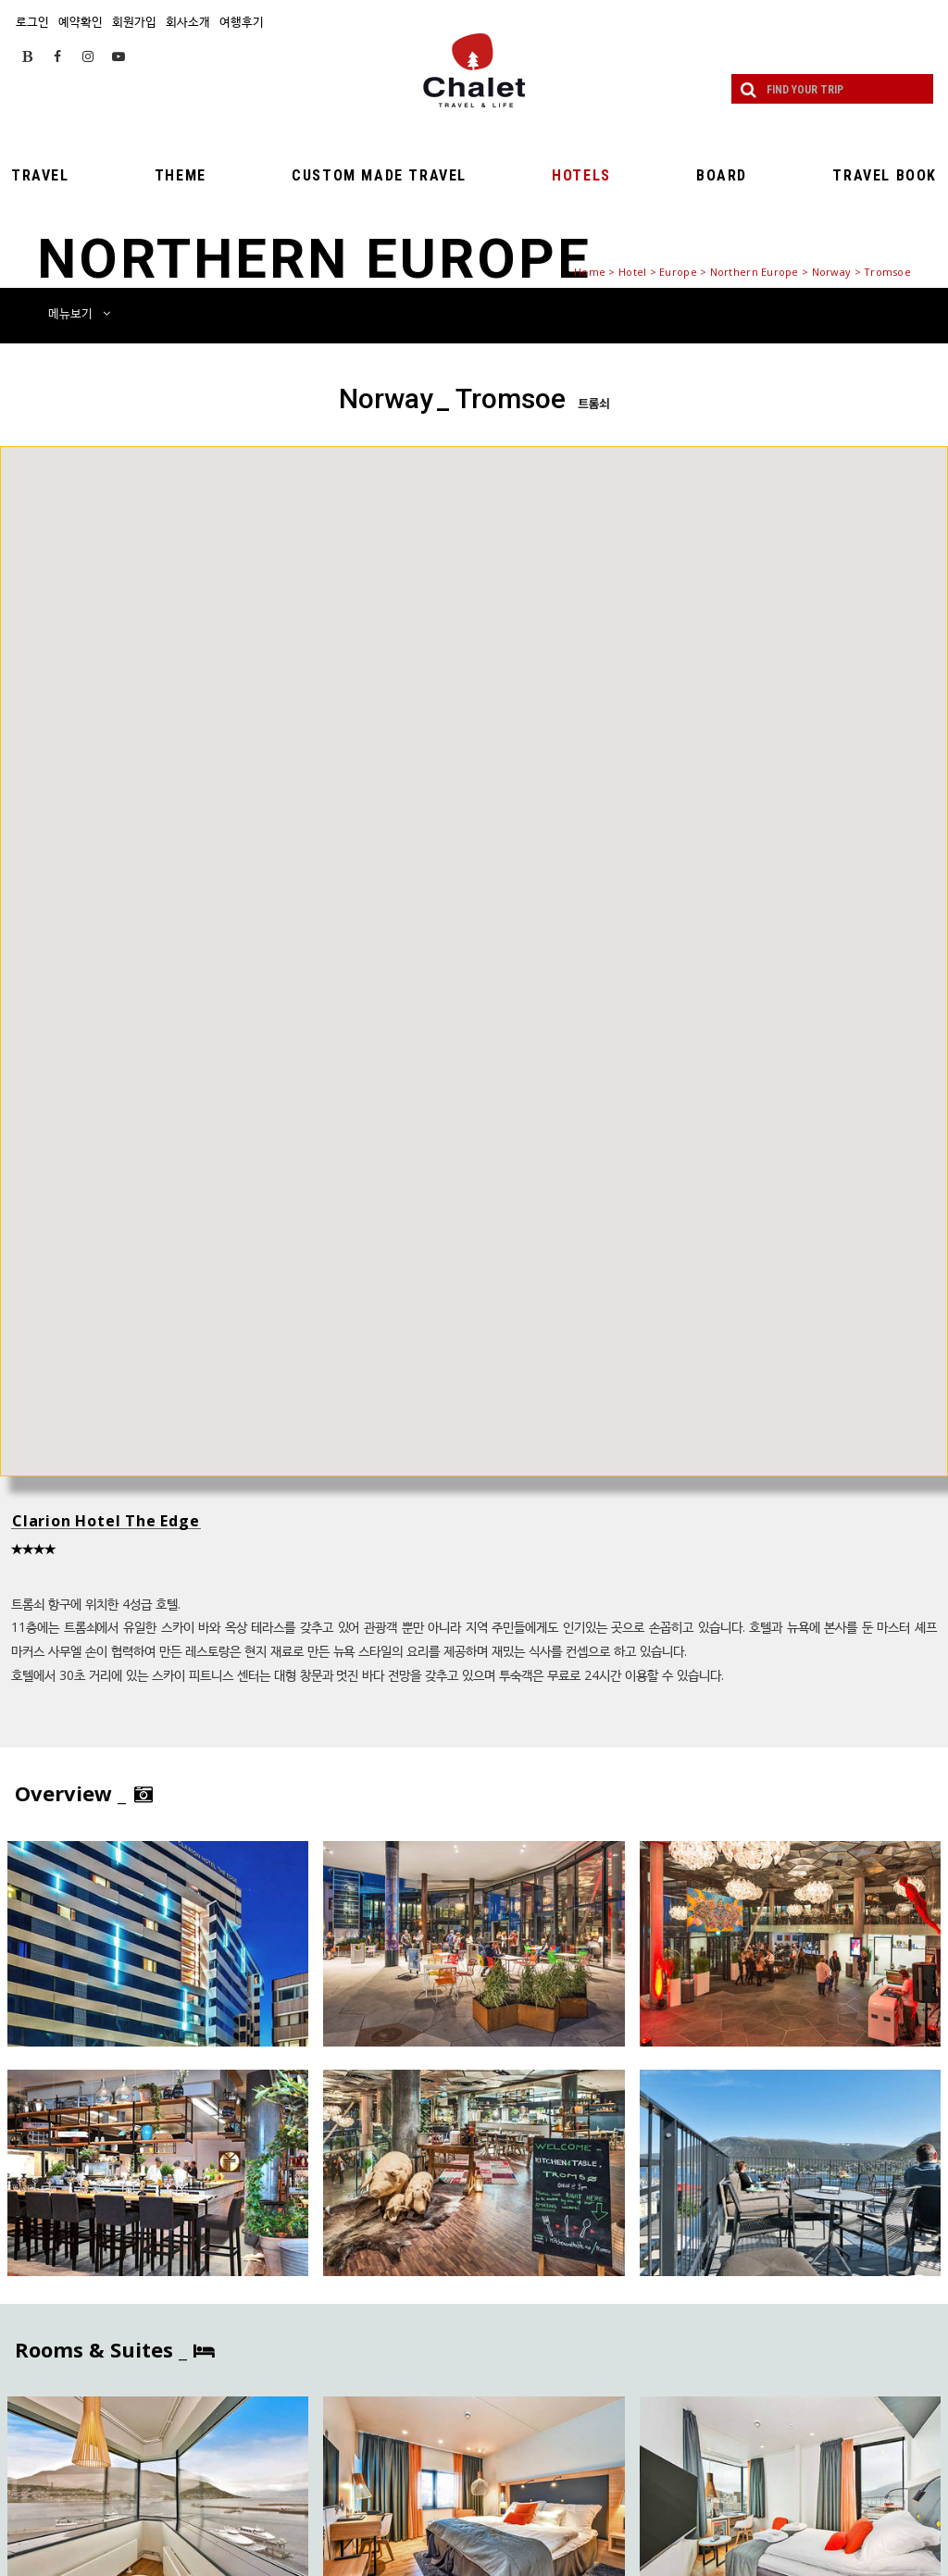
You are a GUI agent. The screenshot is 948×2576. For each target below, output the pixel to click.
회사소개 (188, 21)
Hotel (632, 272)
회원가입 (134, 21)
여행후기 (241, 21)
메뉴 (79, 313)
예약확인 (80, 21)
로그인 (32, 21)
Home (589, 272)
